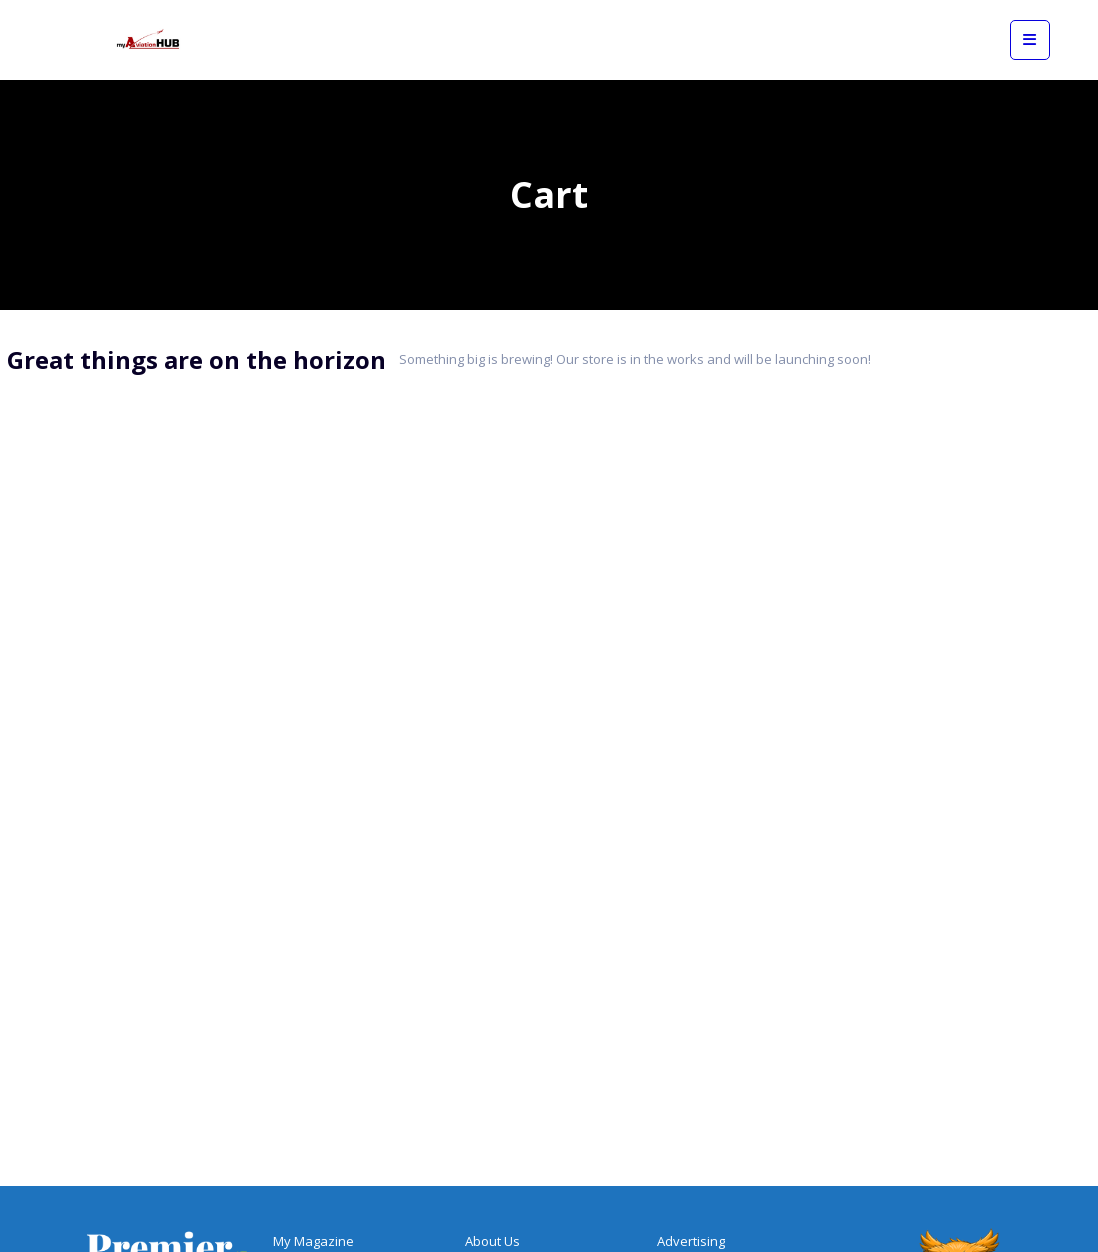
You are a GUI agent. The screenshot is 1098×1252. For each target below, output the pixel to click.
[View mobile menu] (1030, 40)
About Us (492, 1241)
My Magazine (313, 1241)
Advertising (691, 1241)
